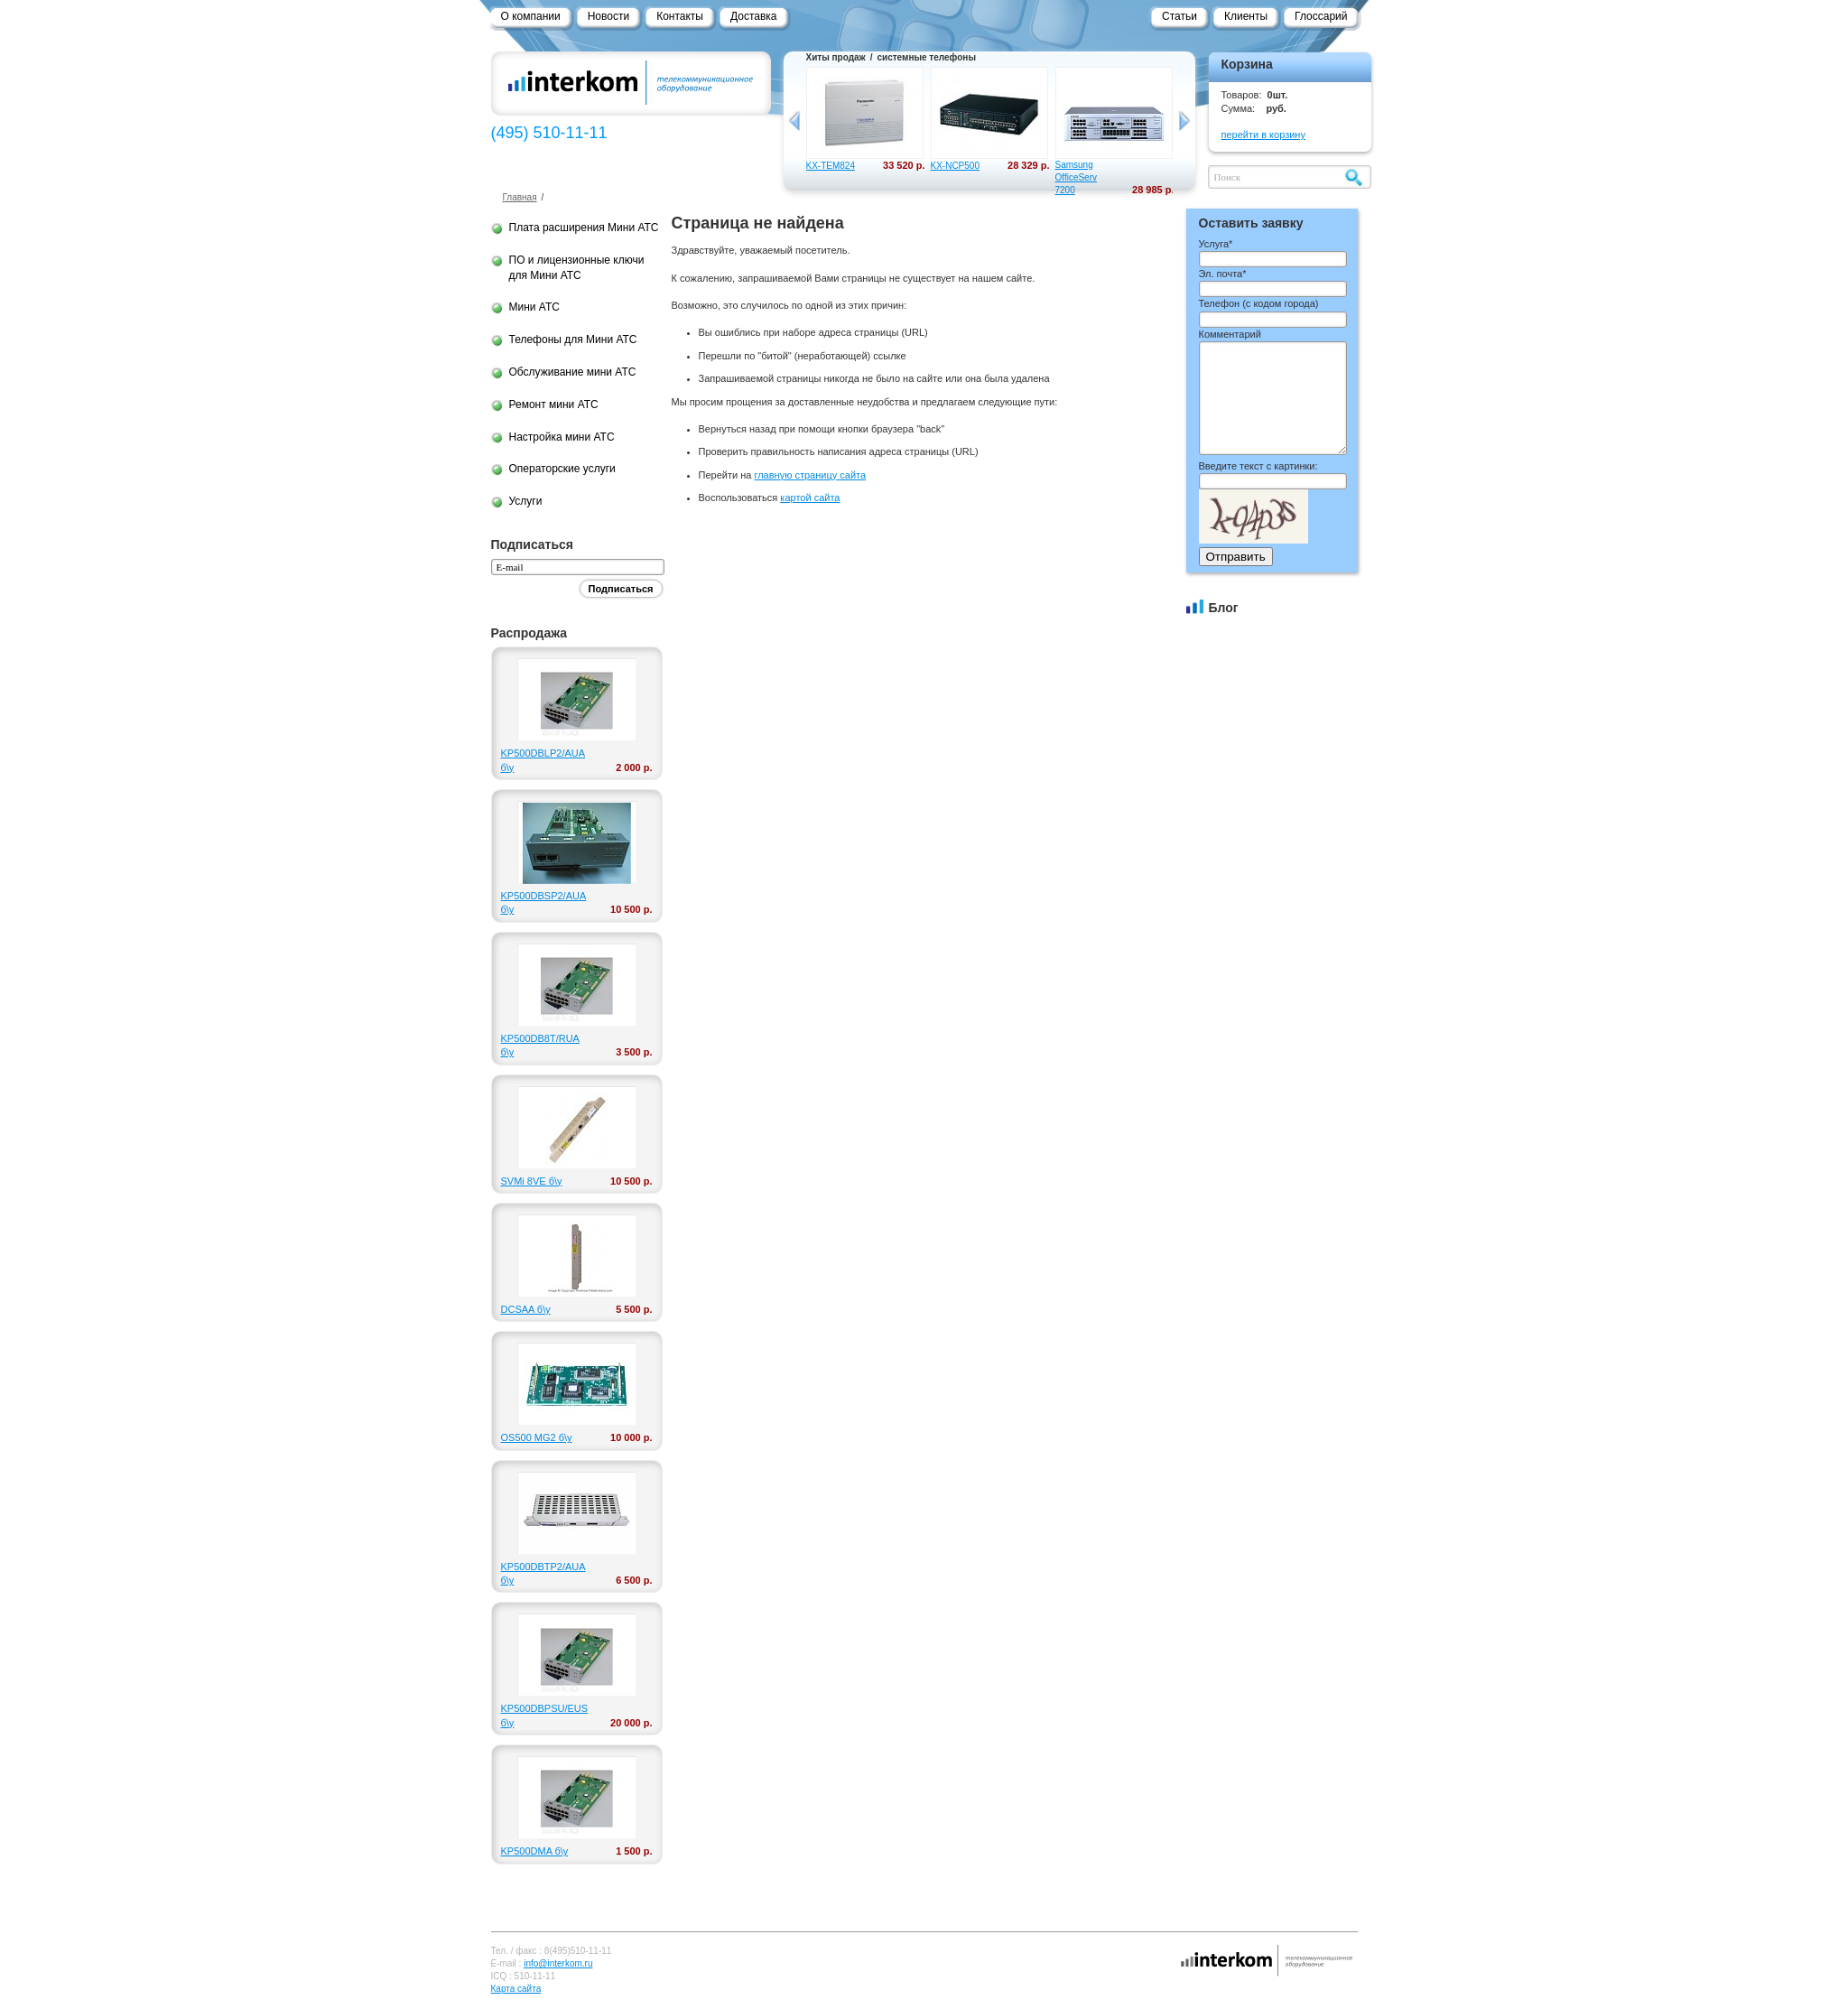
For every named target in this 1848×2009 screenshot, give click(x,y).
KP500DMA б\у (535, 1851)
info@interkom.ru (558, 1963)
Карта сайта (516, 1989)
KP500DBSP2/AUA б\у (542, 902)
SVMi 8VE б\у (531, 1181)
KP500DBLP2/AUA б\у (542, 760)
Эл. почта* (1223, 273)
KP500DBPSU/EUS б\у (542, 1715)
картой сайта (810, 497)
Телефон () (1259, 303)
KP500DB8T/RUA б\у (540, 1045)
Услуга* (1216, 243)
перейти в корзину (1263, 134)
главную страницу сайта (810, 475)
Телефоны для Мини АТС (573, 339)
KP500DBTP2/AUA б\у (542, 1573)
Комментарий (1230, 334)
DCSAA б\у (526, 1309)
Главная (520, 197)
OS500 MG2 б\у (536, 1437)
